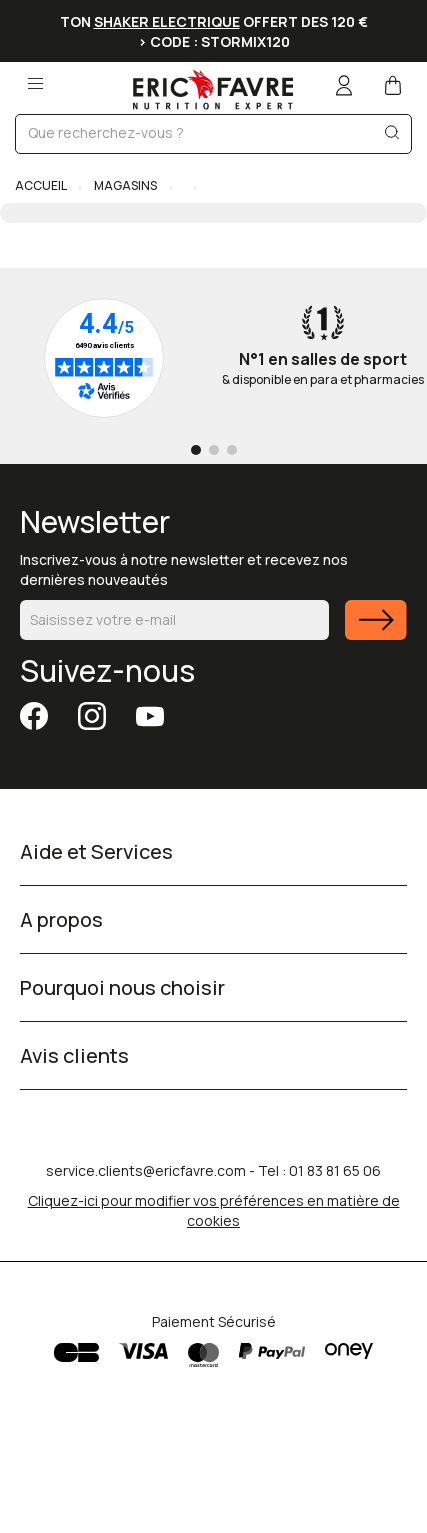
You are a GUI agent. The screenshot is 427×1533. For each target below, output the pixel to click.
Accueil (41, 185)
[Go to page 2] (214, 450)
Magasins (125, 185)
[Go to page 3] (232, 450)
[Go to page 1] (196, 450)
